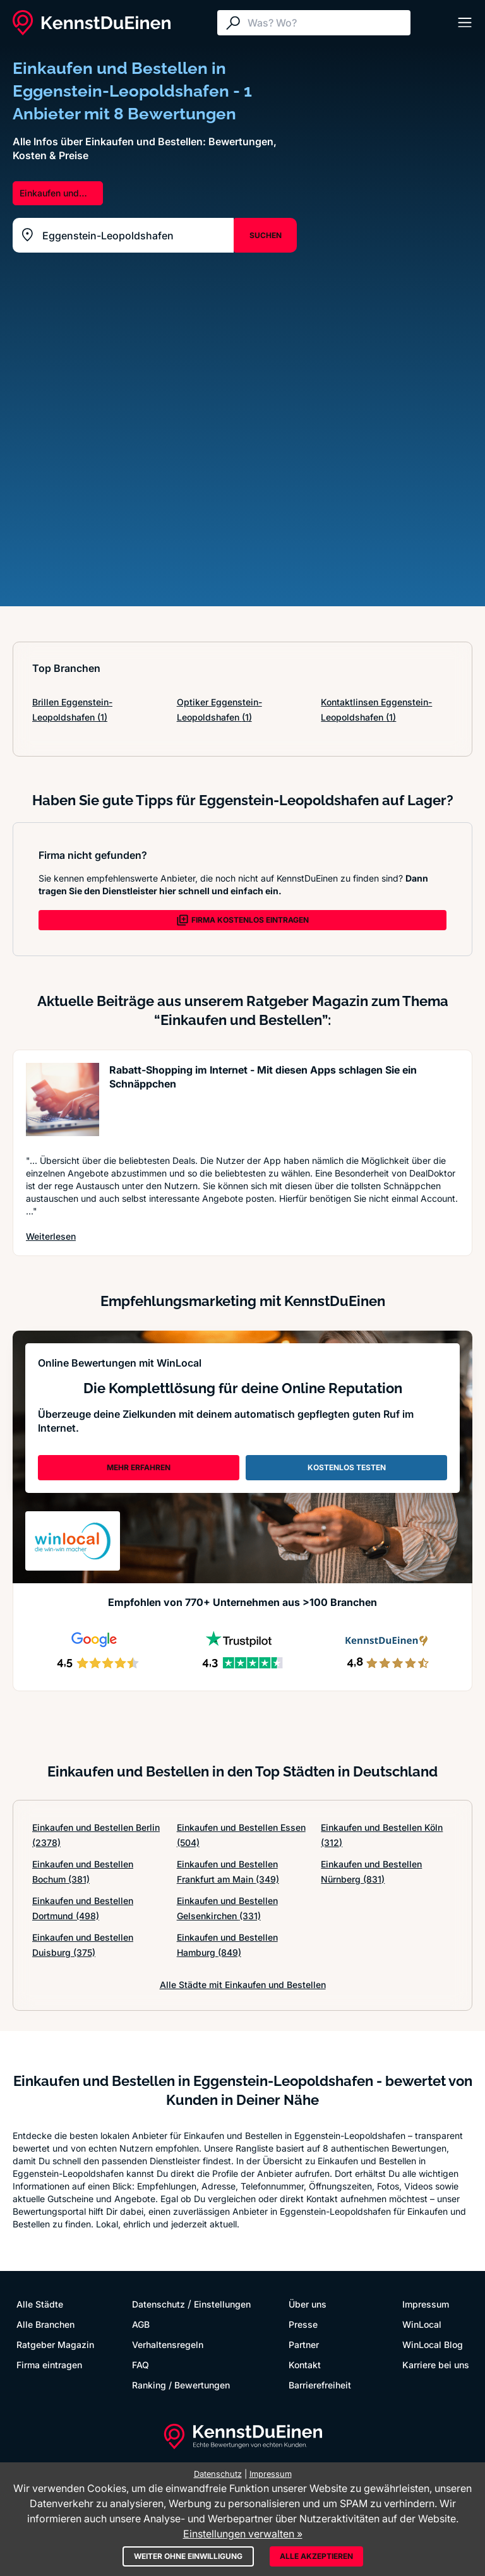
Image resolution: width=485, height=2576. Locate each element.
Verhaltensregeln (167, 2344)
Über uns (307, 2304)
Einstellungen (222, 2304)
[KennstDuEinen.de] (92, 22)
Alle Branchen (45, 2324)
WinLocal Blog (432, 2344)
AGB (141, 2324)
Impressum (425, 2304)
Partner (304, 2344)
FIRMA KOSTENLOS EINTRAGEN (242, 920)
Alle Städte (39, 2304)
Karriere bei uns (435, 2364)
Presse (303, 2324)
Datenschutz (158, 2304)
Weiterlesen (51, 1236)
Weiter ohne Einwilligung (188, 2556)
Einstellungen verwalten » (242, 2533)
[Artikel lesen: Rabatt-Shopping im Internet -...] (62, 1102)
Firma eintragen (49, 2364)
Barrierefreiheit (320, 2385)
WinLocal (421, 2324)
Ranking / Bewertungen (181, 2385)
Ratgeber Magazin (55, 2344)
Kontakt (305, 2364)
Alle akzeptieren (316, 2556)
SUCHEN (265, 235)
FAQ (140, 2364)
